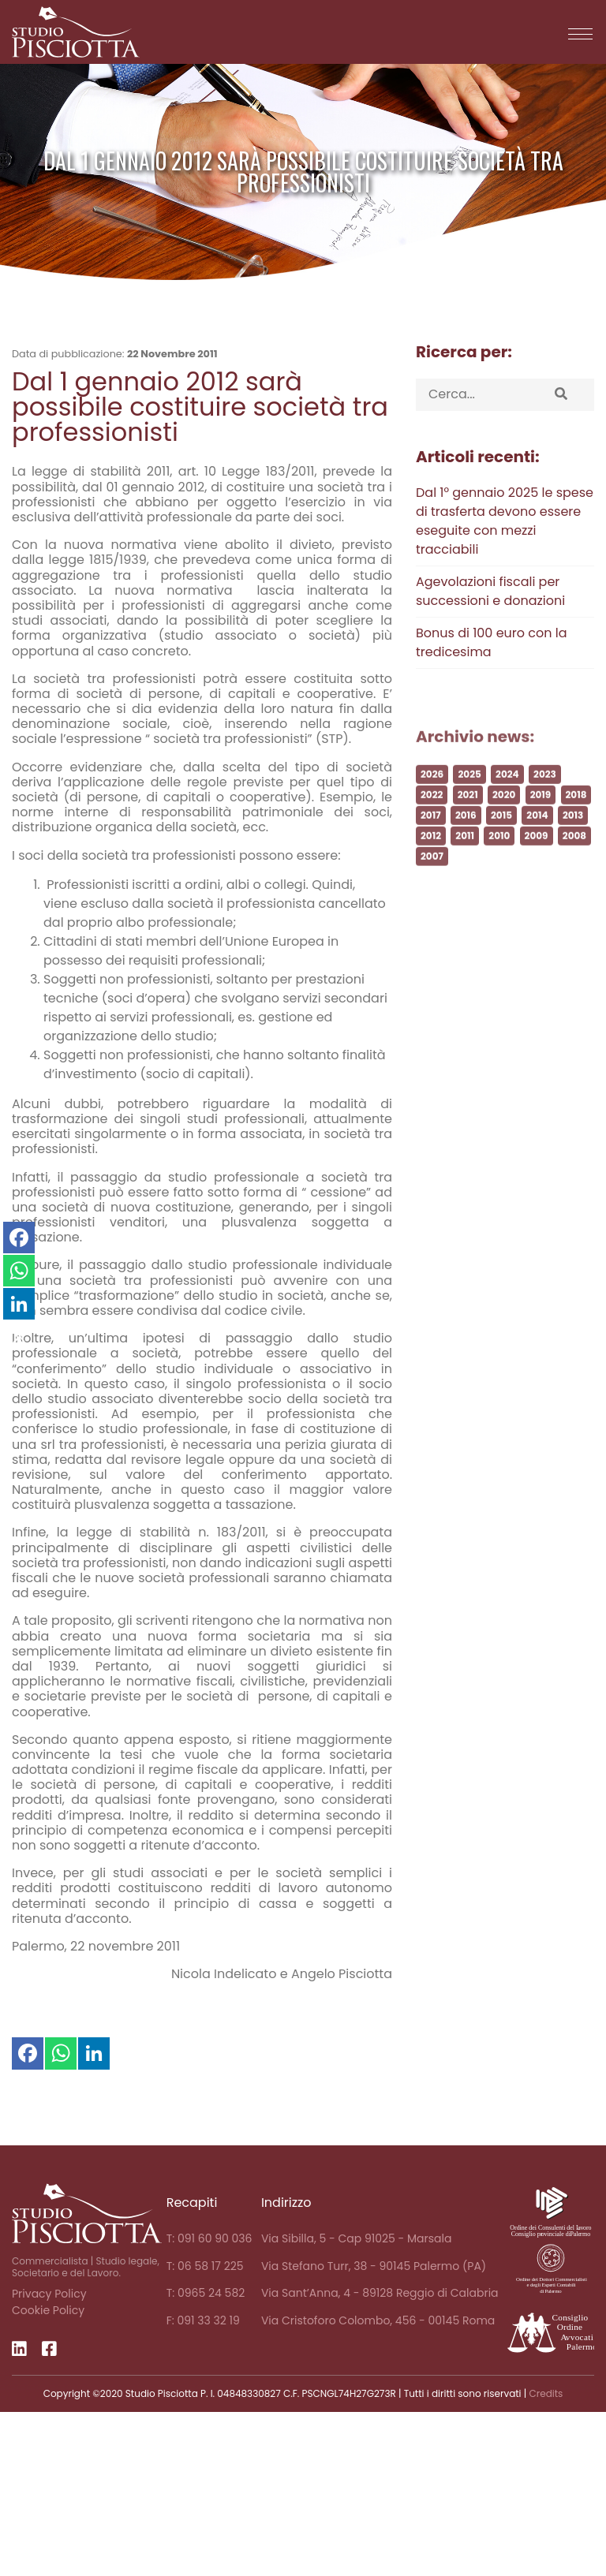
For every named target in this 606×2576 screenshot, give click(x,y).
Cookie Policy (48, 2310)
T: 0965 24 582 (205, 2293)
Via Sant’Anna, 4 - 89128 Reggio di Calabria (380, 2293)
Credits (546, 2393)
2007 (432, 876)
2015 (501, 835)
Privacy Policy (49, 2294)
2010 (499, 855)
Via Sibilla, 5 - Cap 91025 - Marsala (356, 2238)
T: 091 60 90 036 (209, 2238)
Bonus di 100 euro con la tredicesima (491, 642)
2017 (431, 835)
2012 (431, 855)
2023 (544, 794)
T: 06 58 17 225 (205, 2266)
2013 (573, 835)
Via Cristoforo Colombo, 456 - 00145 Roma (378, 2320)
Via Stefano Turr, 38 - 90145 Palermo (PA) (373, 2266)
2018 (576, 814)
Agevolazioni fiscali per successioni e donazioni (490, 591)
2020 (503, 814)
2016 (466, 835)
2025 (469, 794)
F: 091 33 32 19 (203, 2320)
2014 (537, 835)
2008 (574, 855)
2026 (432, 794)
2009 (536, 855)
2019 (541, 814)
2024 (507, 794)
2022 (432, 814)
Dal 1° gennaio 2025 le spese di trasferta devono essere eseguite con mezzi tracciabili (504, 520)
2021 (468, 814)
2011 (464, 855)
